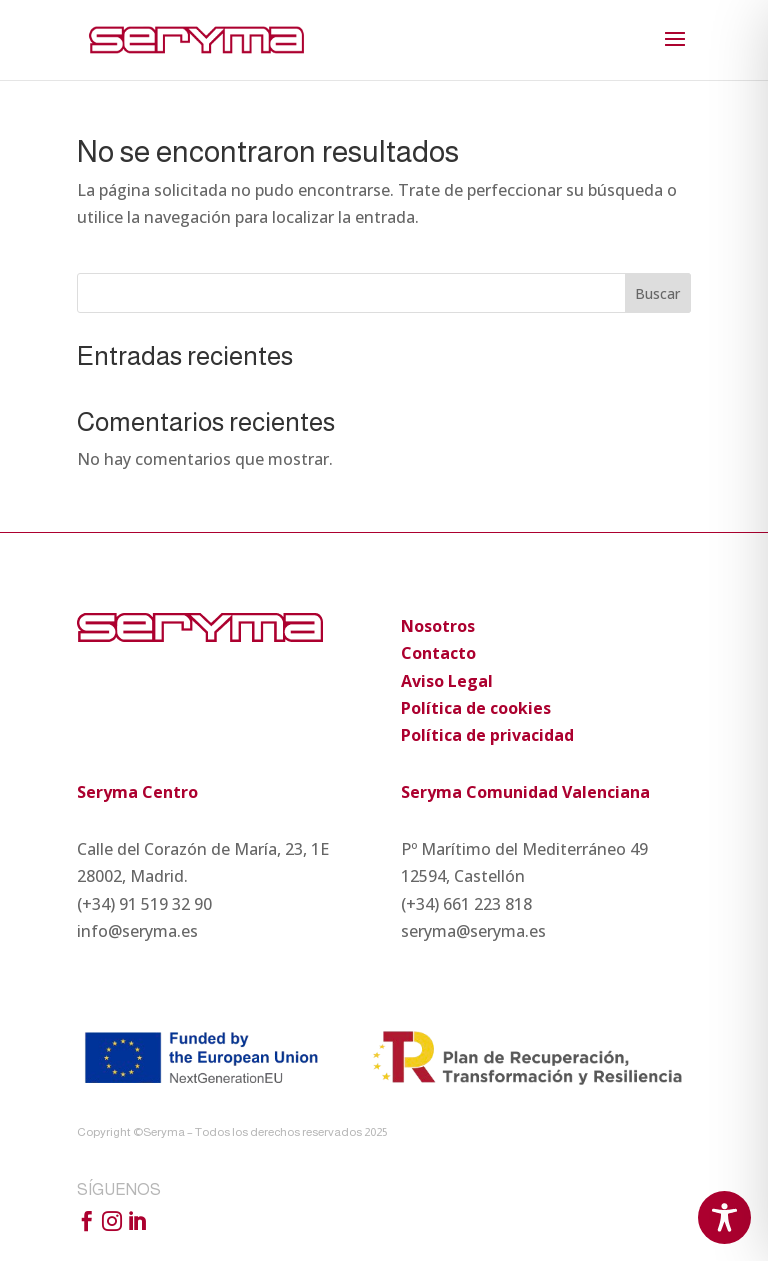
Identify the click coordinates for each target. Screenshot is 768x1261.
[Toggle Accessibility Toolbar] (724, 1217)
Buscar (657, 293)
